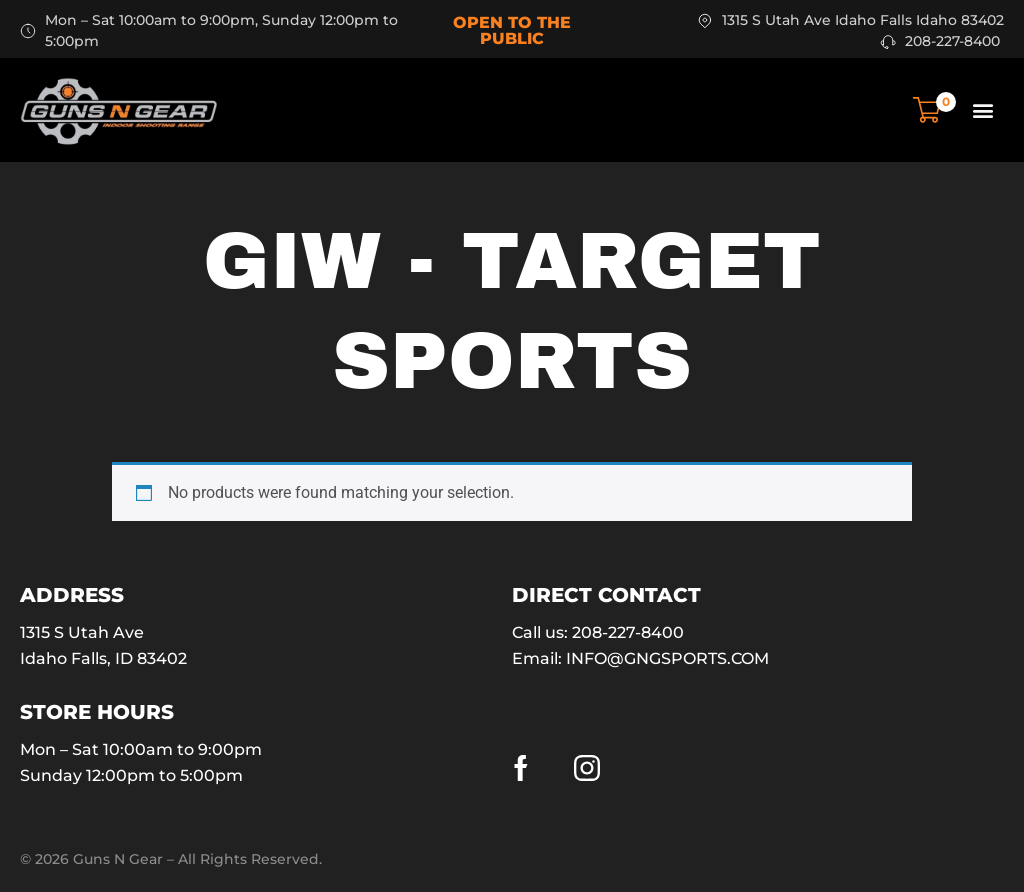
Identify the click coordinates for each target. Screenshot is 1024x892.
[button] (982, 109)
